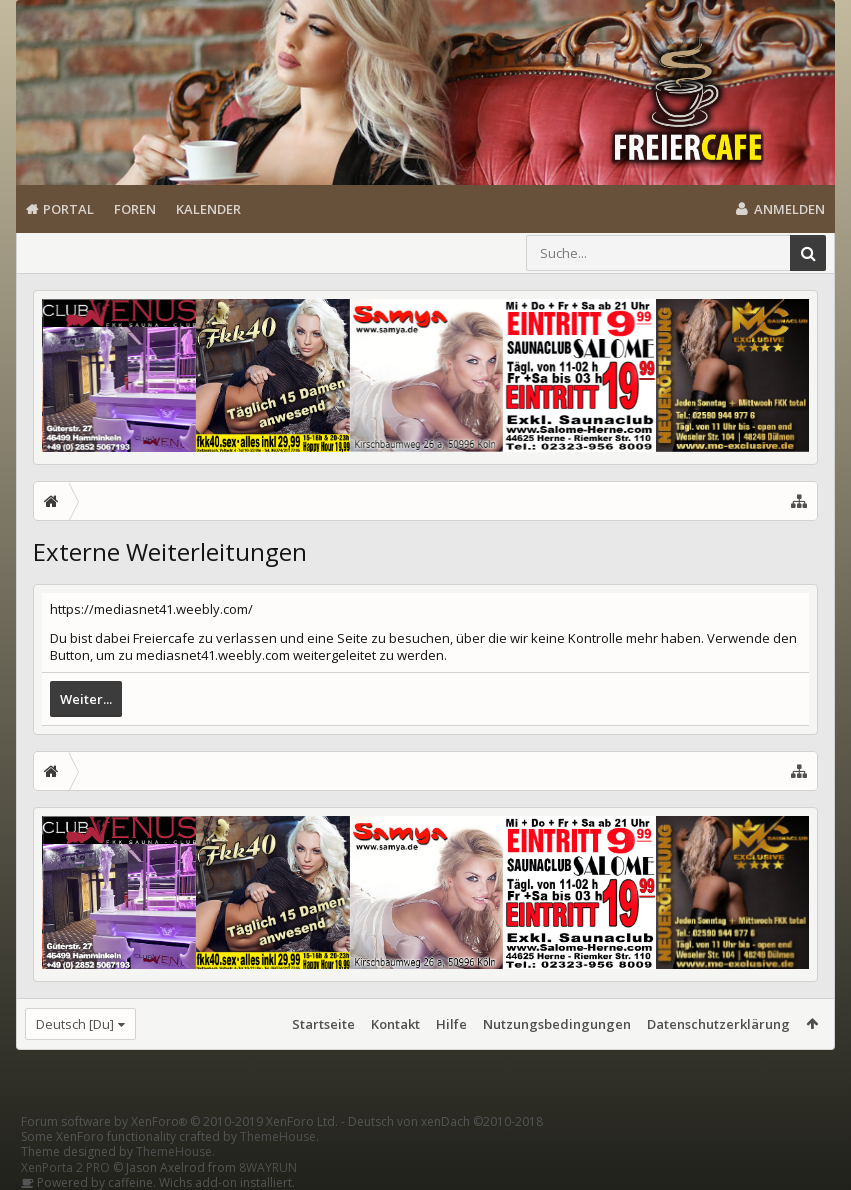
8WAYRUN (268, 1167)
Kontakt (395, 1024)
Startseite (323, 1024)
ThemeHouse (278, 1136)
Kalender (208, 209)
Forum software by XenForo (179, 1121)
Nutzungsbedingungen (557, 1024)
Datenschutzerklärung (718, 1024)
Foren (135, 209)
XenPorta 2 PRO (65, 1167)
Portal (68, 209)
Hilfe (451, 1024)
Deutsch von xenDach (445, 1121)
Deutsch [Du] (75, 1024)
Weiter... (86, 699)
